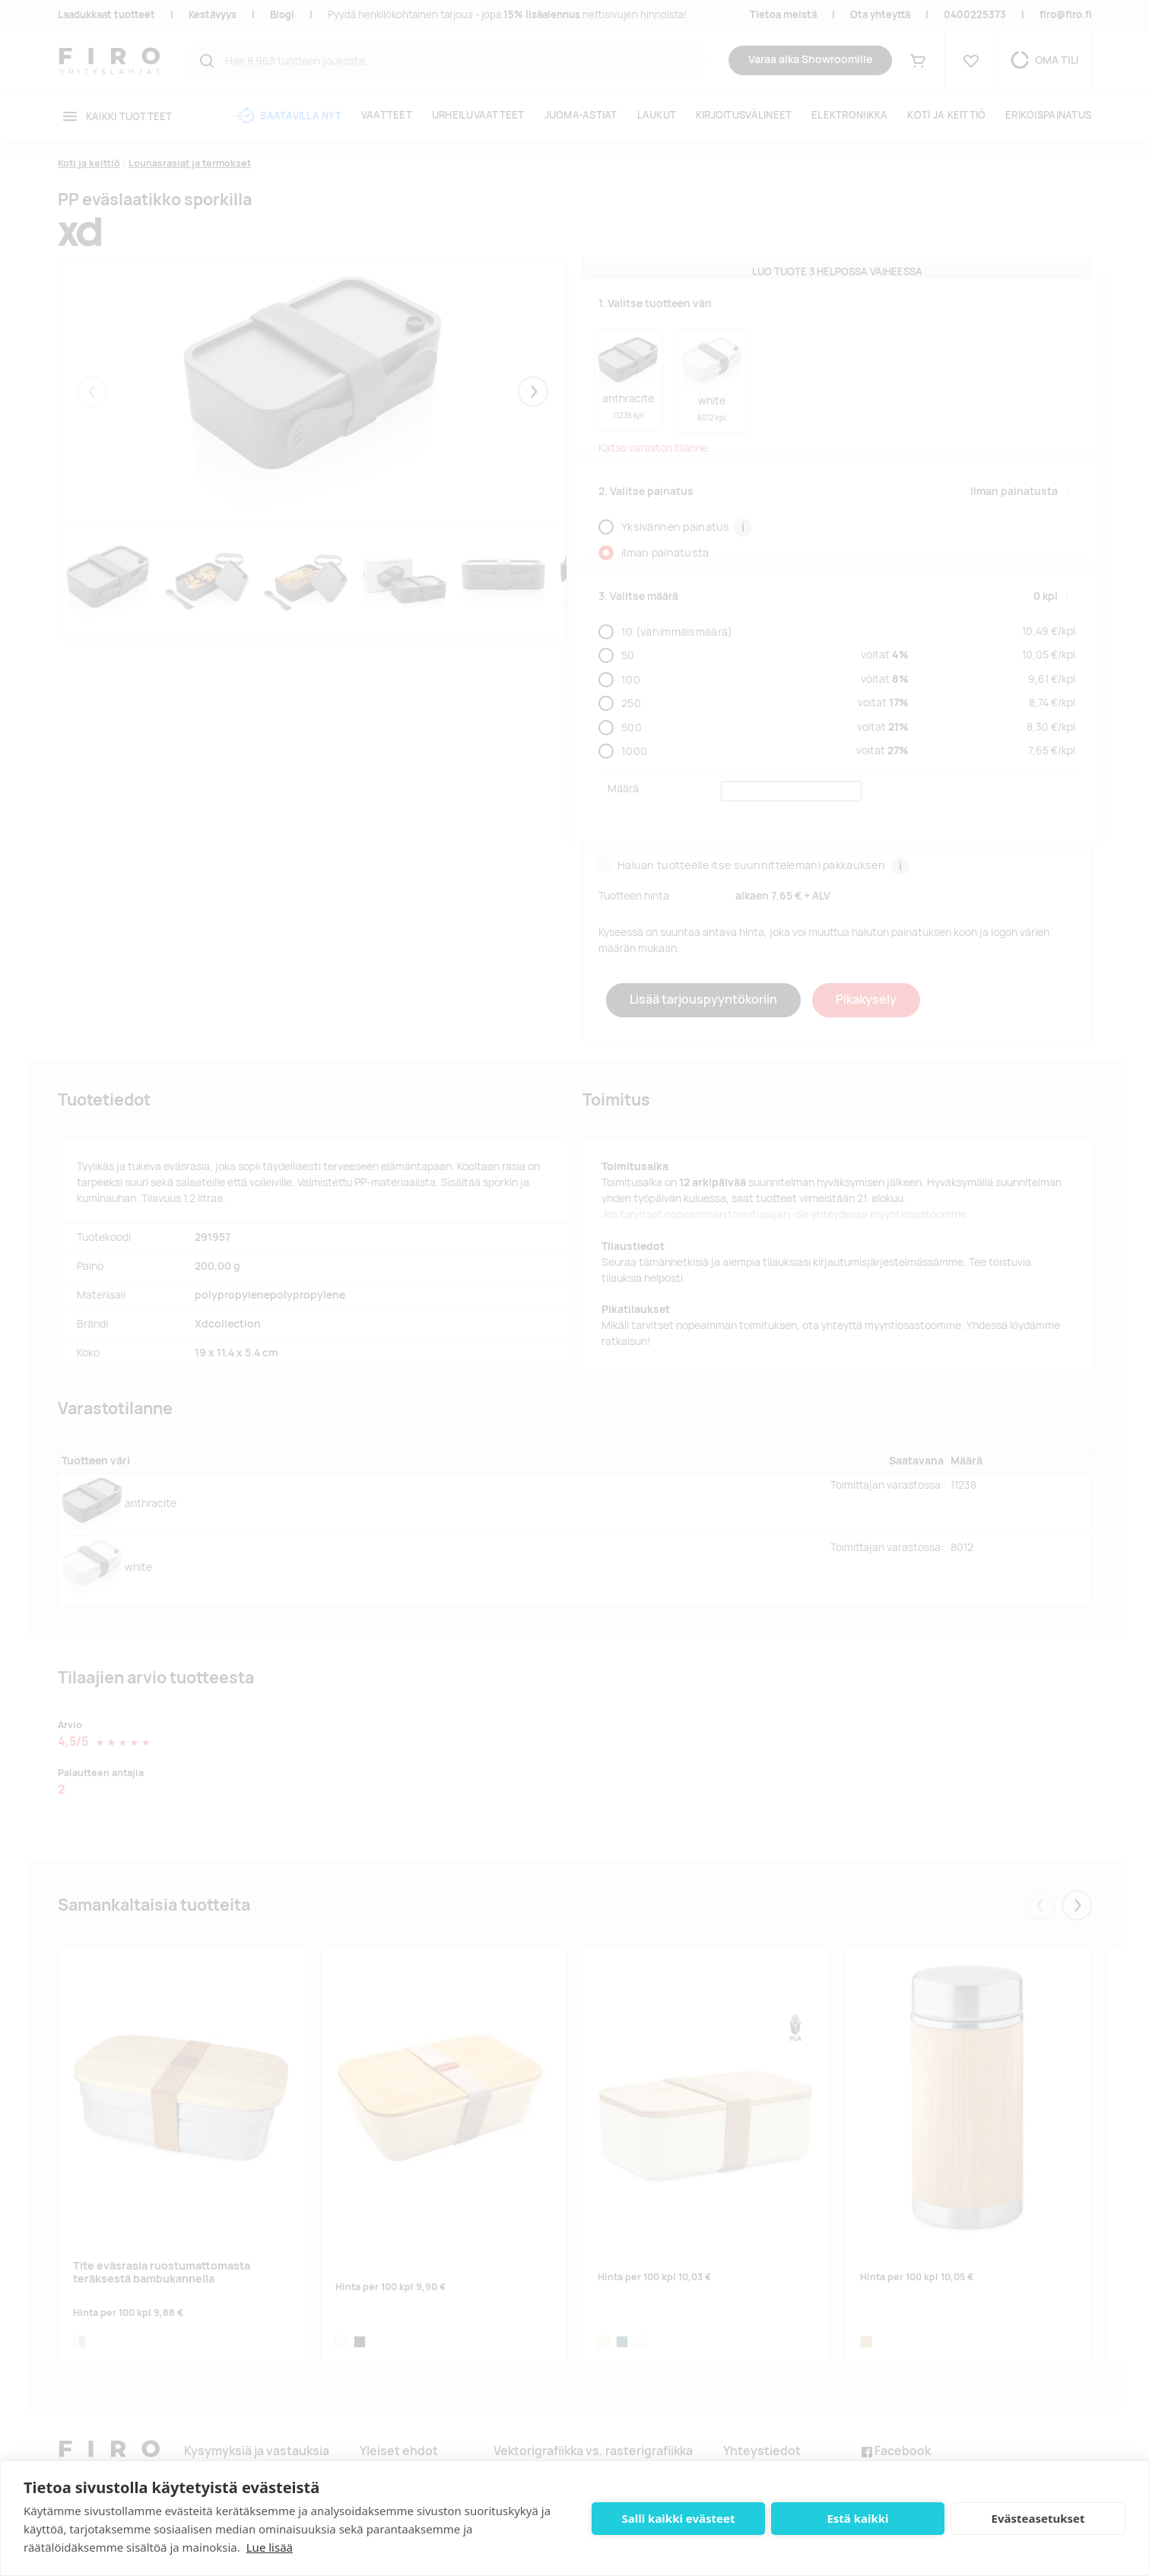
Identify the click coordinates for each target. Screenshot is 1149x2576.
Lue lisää (269, 2547)
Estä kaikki (857, 2518)
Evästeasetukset (1038, 2518)
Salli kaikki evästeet (678, 2518)
